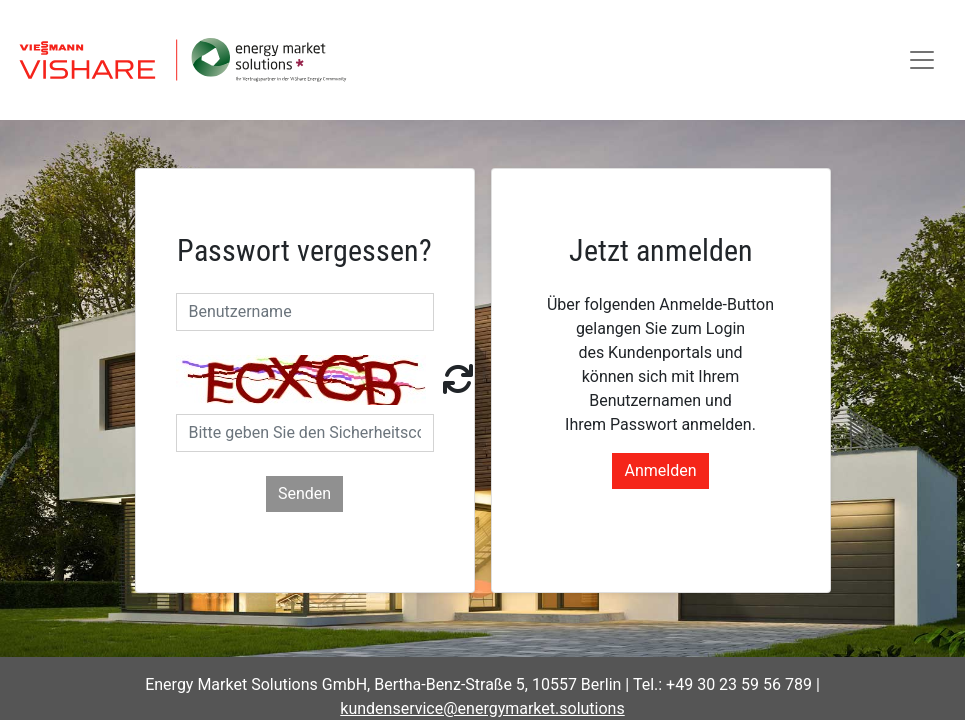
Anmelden (660, 470)
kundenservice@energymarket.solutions (482, 708)
